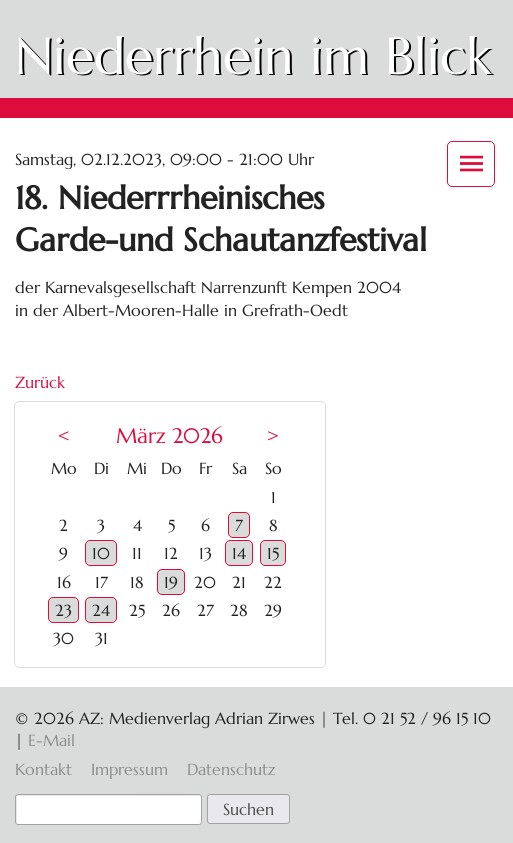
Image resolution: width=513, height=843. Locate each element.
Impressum (129, 769)
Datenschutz (231, 769)
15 (273, 553)
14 (239, 553)
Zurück (40, 382)
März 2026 (169, 436)
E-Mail (51, 740)
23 (63, 610)
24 (101, 610)
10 (101, 553)
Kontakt (43, 769)
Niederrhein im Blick (253, 56)
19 (171, 582)
